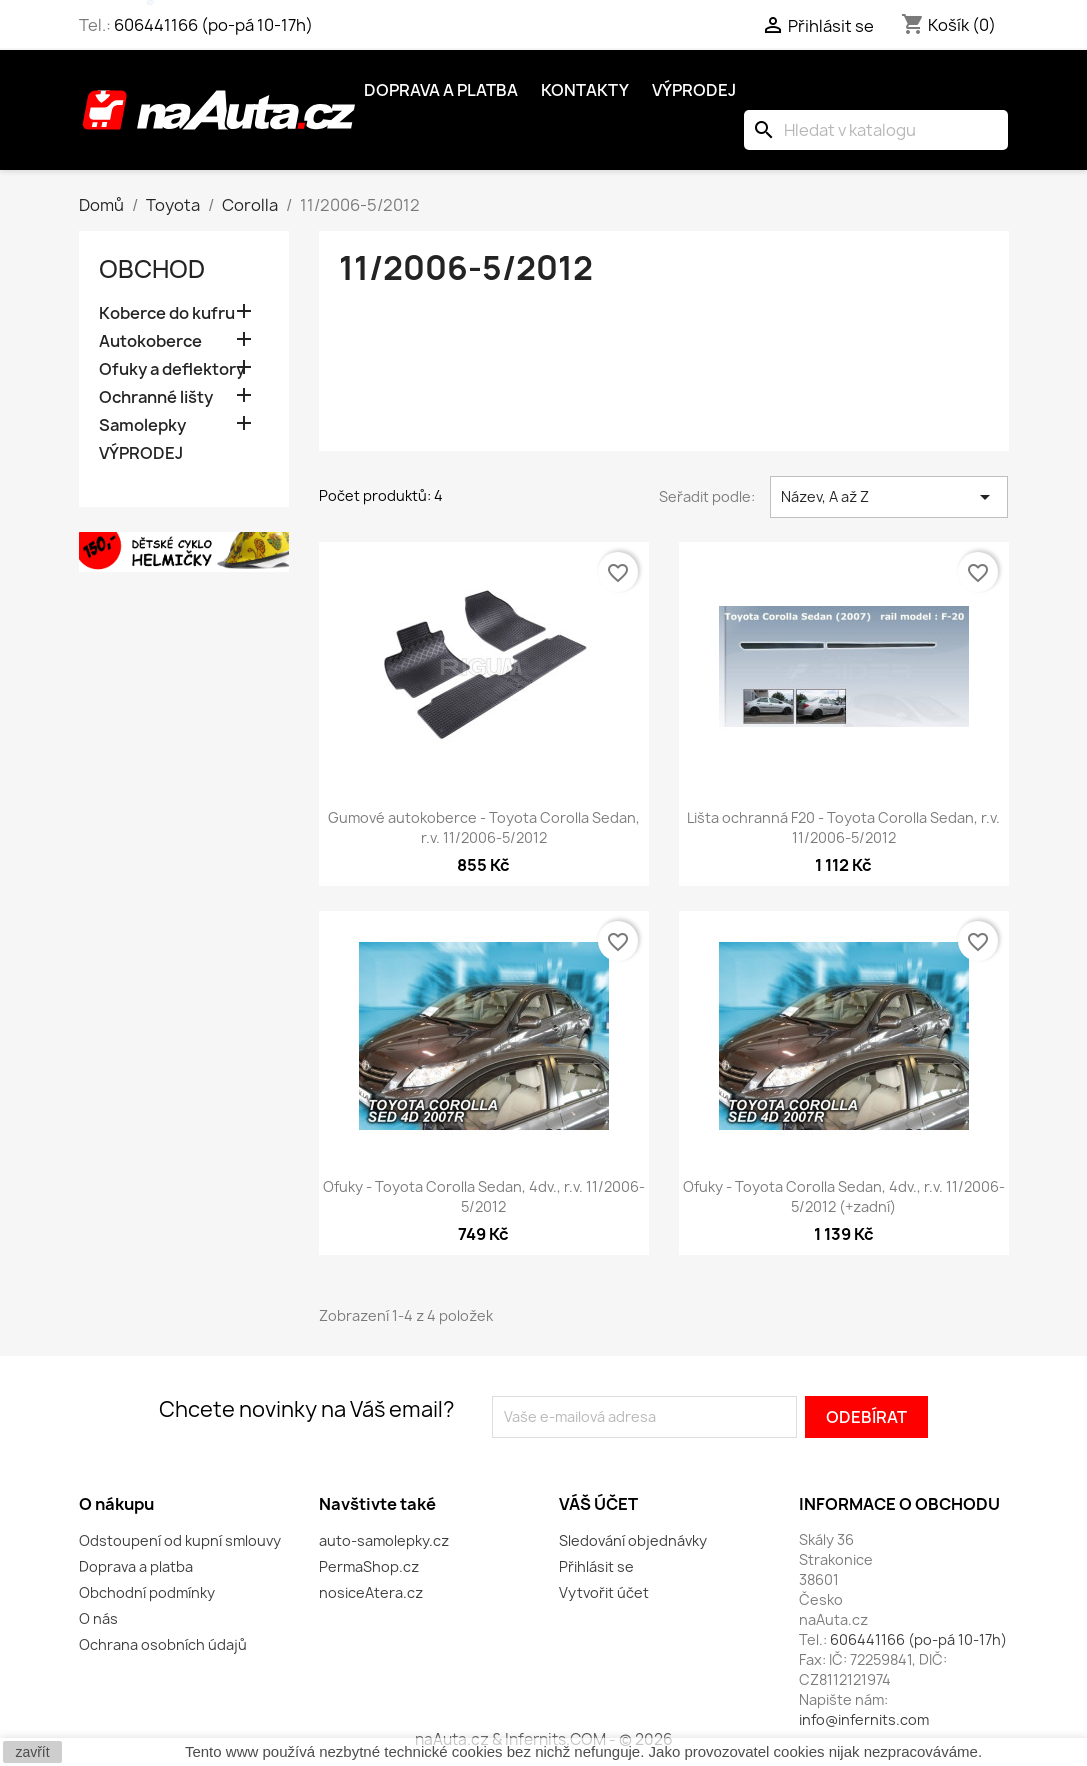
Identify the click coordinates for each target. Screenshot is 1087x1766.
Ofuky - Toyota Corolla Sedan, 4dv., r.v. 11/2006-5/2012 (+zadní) (844, 1196)
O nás (98, 1618)
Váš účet (598, 1504)
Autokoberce (150, 341)
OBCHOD (152, 269)
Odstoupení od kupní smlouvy (180, 1540)
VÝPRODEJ (141, 453)
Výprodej (694, 90)
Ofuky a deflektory (172, 369)
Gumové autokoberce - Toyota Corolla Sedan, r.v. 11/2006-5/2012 (484, 827)
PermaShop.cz (369, 1566)
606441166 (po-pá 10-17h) (213, 25)
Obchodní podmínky (147, 1592)
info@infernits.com (864, 1719)
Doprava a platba (441, 90)
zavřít (32, 1752)
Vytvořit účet (604, 1592)
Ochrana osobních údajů (163, 1644)
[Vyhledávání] (876, 130)
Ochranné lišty (156, 397)
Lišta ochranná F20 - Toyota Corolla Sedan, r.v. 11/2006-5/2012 (843, 827)
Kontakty (585, 90)
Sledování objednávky (633, 1540)
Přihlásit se (596, 1566)
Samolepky (142, 425)
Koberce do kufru (167, 313)
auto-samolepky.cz (384, 1540)
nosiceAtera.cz (371, 1592)
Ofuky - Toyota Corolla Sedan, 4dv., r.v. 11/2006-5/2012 (484, 1196)
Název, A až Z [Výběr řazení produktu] (889, 497)
